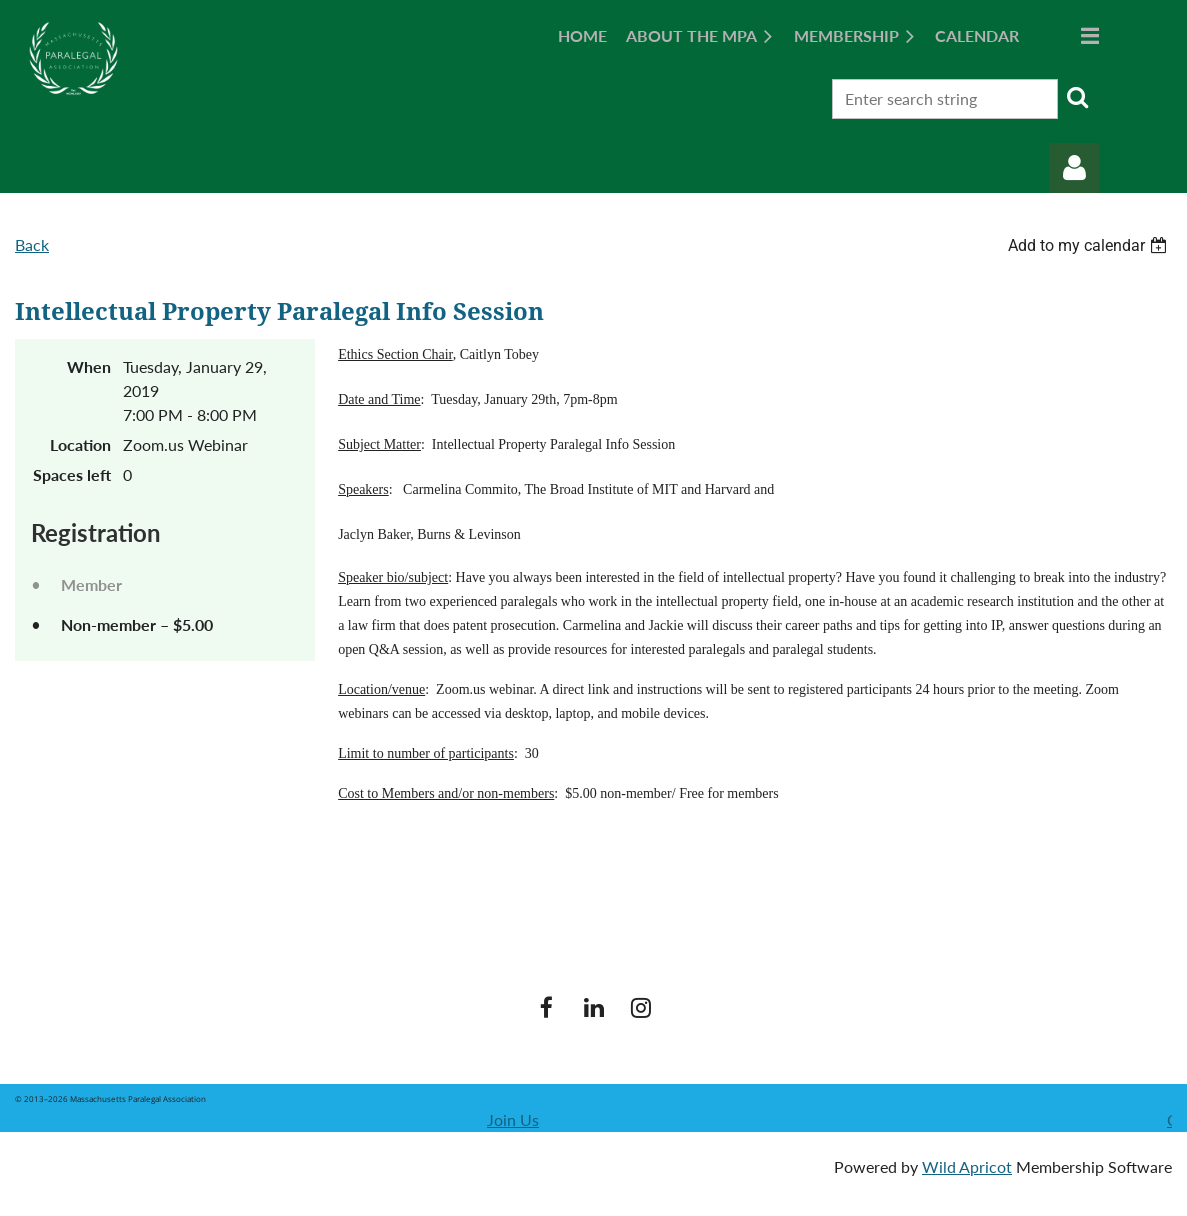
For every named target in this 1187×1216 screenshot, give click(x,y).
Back (32, 244)
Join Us (513, 1119)
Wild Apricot (967, 1166)
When (89, 366)
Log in (1074, 168)
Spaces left (72, 474)
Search (1077, 97)
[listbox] (1090, 245)
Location (80, 444)
